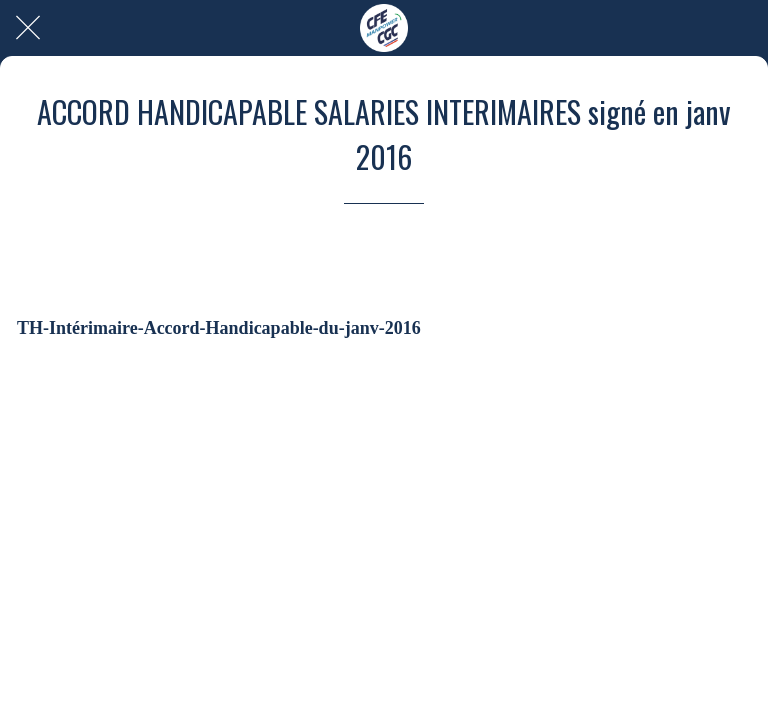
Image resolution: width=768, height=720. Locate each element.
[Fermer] (28, 28)
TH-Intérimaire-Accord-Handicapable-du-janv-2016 (219, 328)
